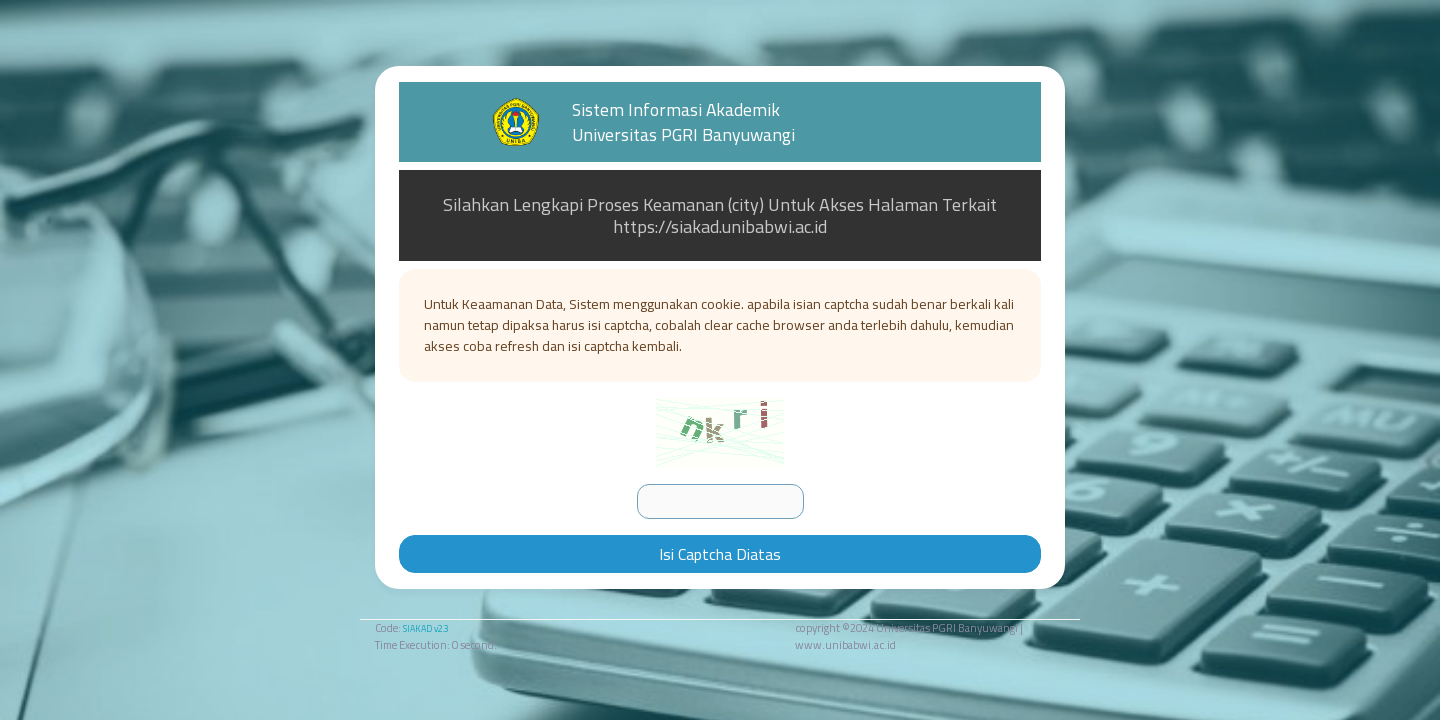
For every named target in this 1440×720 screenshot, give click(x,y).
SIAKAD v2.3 (426, 628)
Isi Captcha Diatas (720, 554)
